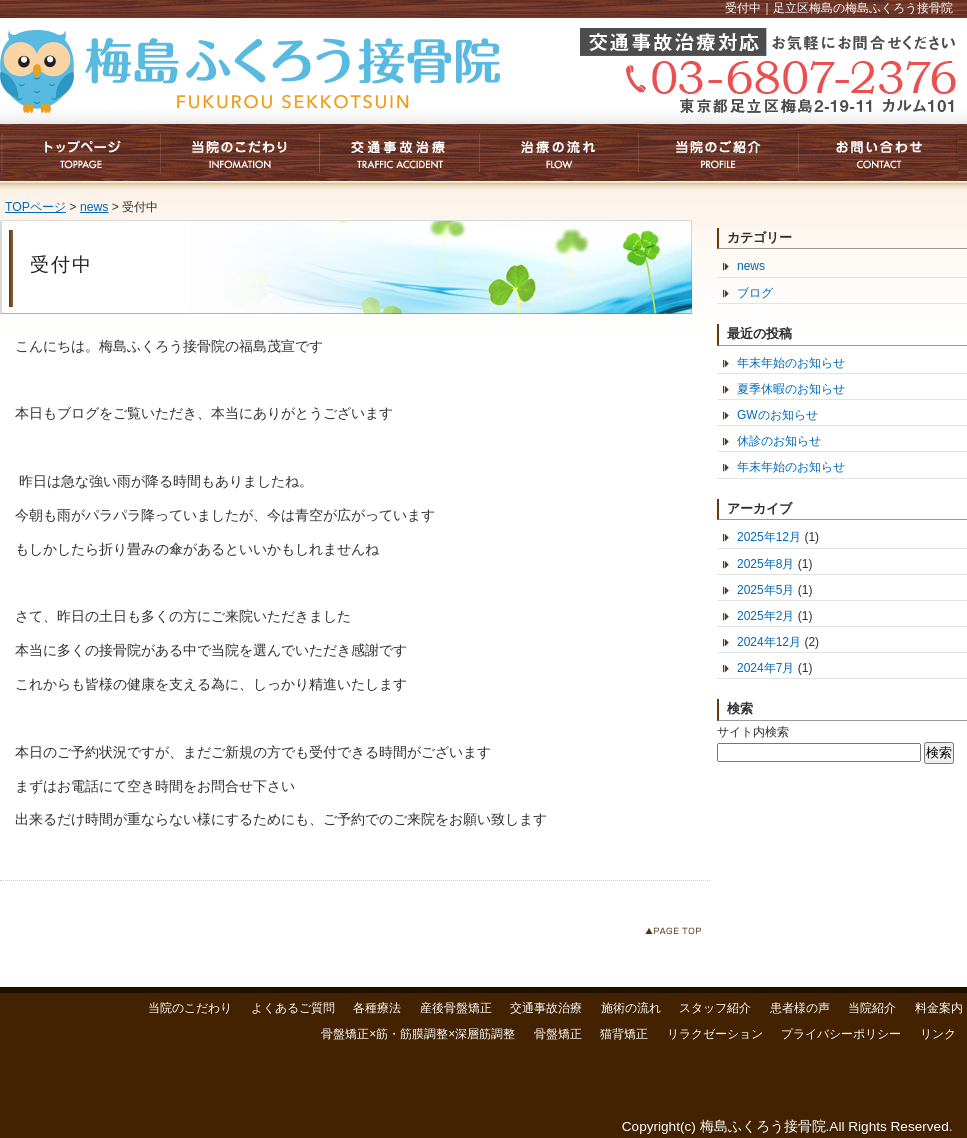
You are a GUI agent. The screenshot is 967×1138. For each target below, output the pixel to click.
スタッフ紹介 (715, 1008)
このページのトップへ (677, 934)
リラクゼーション (715, 1034)
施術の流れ (631, 1008)
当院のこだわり (190, 1008)
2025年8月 (765, 564)
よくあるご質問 (293, 1008)
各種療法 (377, 1008)
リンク (938, 1034)
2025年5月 (765, 590)
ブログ (755, 293)
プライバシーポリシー (841, 1034)
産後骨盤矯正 (456, 1008)
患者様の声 (800, 1008)
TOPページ (35, 207)
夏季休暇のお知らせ (791, 389)
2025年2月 (765, 616)
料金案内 (939, 1008)
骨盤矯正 (558, 1034)
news (94, 207)
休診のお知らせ (779, 441)
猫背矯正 (624, 1034)
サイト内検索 (753, 732)
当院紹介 (872, 1008)
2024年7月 (765, 668)
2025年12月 (769, 537)
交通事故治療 (546, 1008)
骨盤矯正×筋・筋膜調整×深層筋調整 (418, 1034)
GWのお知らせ (777, 415)
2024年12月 (769, 642)
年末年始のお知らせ (791, 363)
